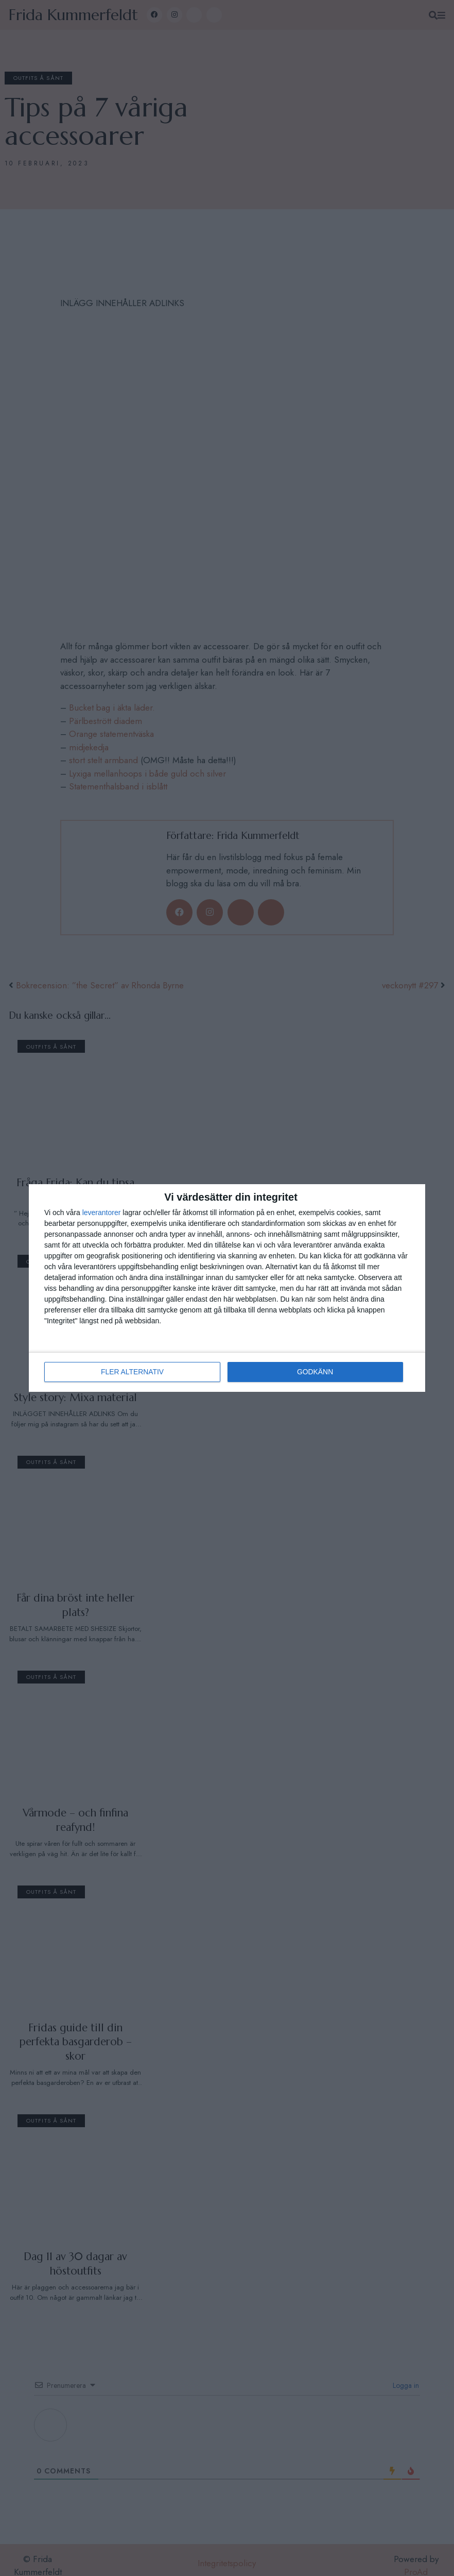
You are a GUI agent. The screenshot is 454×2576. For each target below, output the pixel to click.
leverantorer (101, 1212)
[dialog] (227, 1288)
